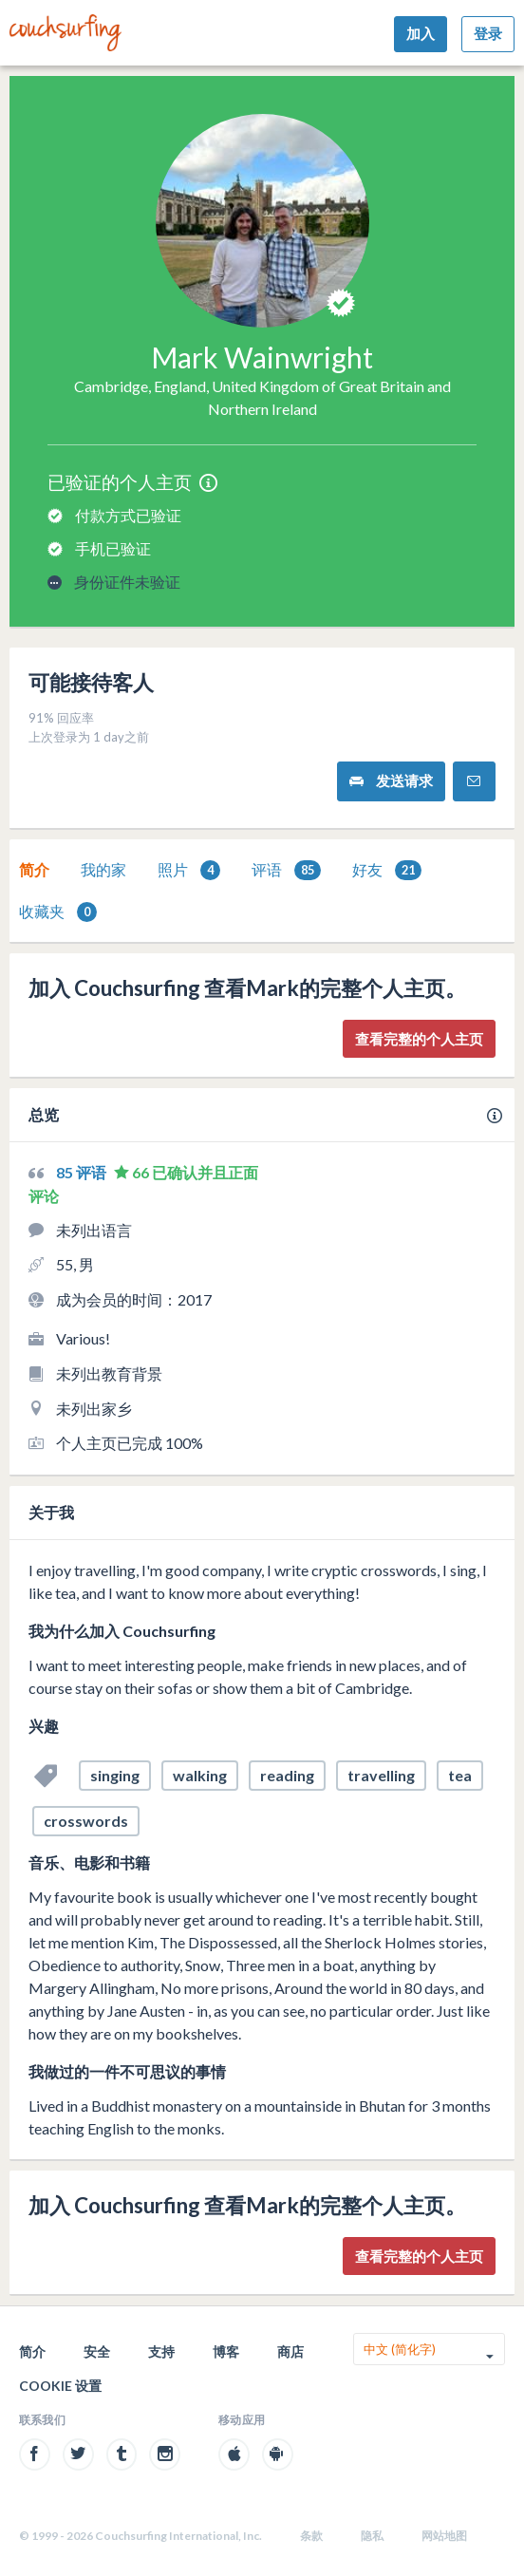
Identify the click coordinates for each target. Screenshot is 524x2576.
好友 (386, 870)
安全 (97, 2351)
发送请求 (391, 781)
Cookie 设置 (60, 2386)
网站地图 (444, 2536)
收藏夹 (58, 912)
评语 (286, 870)
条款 (311, 2536)
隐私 (372, 2536)
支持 (161, 2351)
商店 (290, 2351)
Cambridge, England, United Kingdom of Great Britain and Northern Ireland (262, 397)
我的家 (103, 869)
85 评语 (82, 1172)
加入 (420, 33)
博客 (226, 2351)
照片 (189, 870)
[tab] (34, 869)
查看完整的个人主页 (419, 1038)
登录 (488, 33)
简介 (34, 869)
